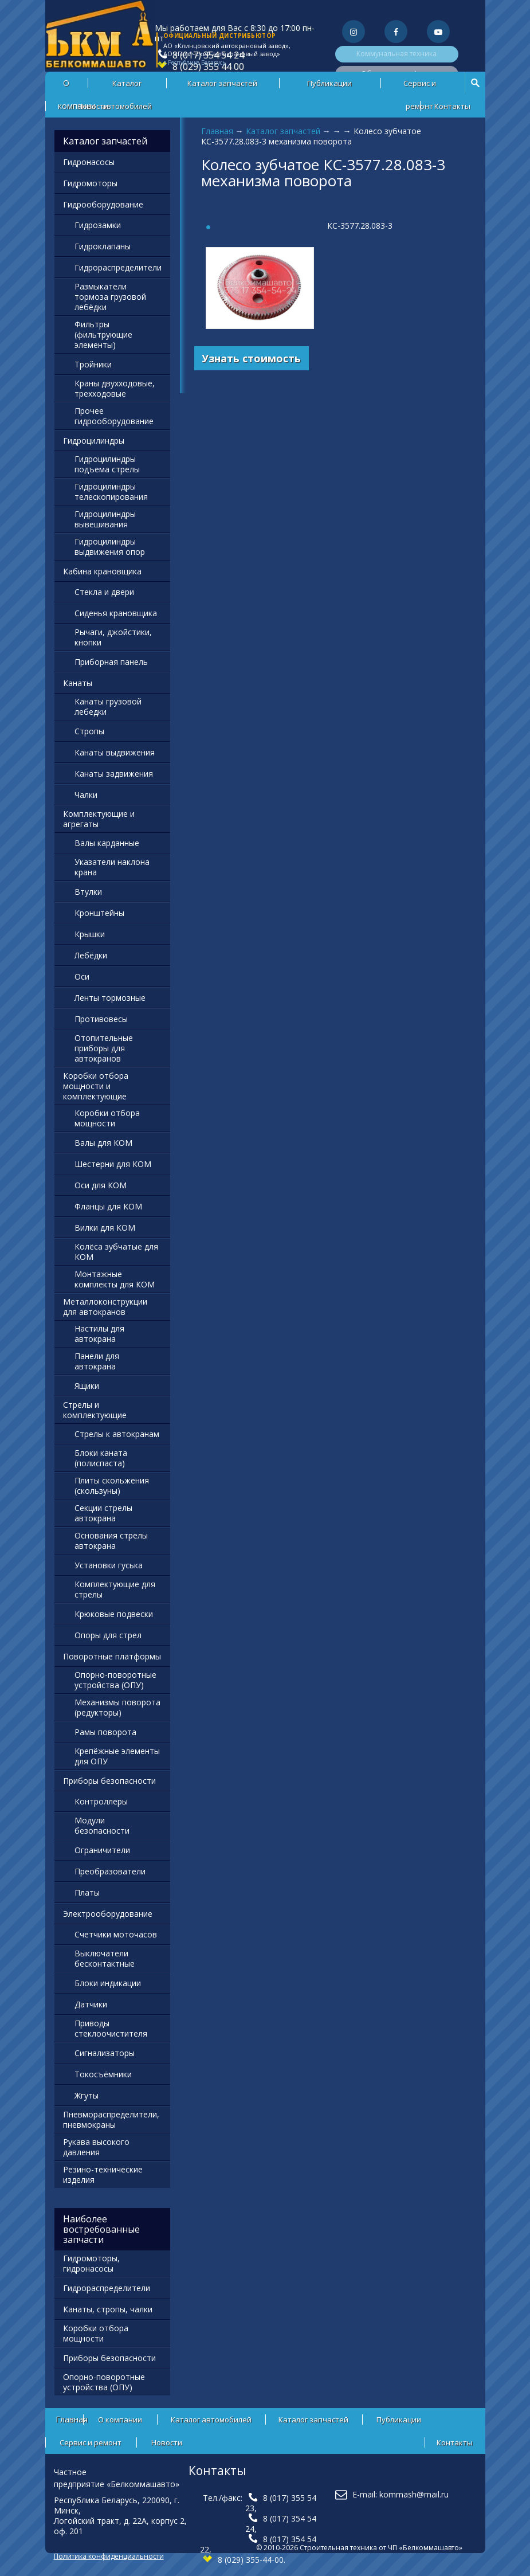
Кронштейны (99, 912)
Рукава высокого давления (96, 2147)
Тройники (93, 364)
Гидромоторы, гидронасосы (91, 2263)
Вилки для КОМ (104, 1227)
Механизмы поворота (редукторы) (117, 1707)
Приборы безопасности (109, 1780)
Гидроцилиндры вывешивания (105, 519)
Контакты (452, 106)
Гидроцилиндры (93, 440)
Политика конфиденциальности (109, 2556)
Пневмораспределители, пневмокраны (111, 2119)
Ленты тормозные (110, 997)
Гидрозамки (97, 225)
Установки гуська (108, 1565)
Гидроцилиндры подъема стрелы (107, 464)
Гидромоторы (90, 183)
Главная (217, 131)
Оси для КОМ (100, 1185)
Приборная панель (111, 661)
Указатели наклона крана (112, 867)
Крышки (89, 934)
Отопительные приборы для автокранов (103, 1048)
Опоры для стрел (108, 1635)
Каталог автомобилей (127, 86)
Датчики (90, 2004)
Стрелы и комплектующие (95, 1409)
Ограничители (102, 1850)
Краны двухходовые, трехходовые (114, 388)
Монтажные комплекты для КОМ (114, 1279)
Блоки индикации (107, 1983)
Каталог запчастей (222, 83)
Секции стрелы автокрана (103, 1513)
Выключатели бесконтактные (104, 1958)
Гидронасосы (89, 161)
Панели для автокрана (96, 1361)
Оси (81, 976)
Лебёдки (90, 955)
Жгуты (86, 2095)
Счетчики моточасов (115, 1934)
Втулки (88, 891)
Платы (87, 1892)
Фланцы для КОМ (108, 1206)
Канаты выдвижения (114, 752)
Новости (92, 106)
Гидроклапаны (102, 246)
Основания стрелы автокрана (111, 1540)
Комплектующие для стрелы (114, 1589)
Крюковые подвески (113, 1613)
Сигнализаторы (104, 2053)
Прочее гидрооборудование (114, 415)
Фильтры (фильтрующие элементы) (103, 334)
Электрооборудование (107, 1913)
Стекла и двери (104, 591)
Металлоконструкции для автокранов (105, 1306)
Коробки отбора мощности (107, 1118)
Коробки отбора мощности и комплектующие (95, 1086)
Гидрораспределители (118, 267)
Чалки (85, 794)
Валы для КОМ (103, 1142)
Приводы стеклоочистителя (110, 2028)
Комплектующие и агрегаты (99, 818)
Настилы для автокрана (99, 1333)
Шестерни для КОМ (112, 1163)
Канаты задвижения (113, 773)
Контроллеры (101, 1801)
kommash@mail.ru (414, 2494)
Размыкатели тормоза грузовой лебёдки (110, 296)
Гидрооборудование (103, 204)
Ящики (86, 1385)
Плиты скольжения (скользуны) (111, 1485)
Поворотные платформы (112, 1656)
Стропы (89, 731)
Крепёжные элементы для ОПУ (117, 1756)
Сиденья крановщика (115, 613)
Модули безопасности (101, 1825)
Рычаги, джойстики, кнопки (113, 637)
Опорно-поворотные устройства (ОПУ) (115, 1679)
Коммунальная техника (396, 53)
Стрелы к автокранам (116, 1433)
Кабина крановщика (102, 571)
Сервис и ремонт (419, 86)
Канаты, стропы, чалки (107, 2309)
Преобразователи (110, 1871)
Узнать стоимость (251, 358)
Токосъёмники (103, 2074)
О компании (120, 2419)
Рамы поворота (105, 1732)
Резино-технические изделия (103, 2174)
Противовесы (101, 1018)
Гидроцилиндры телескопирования (111, 491)
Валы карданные (106, 842)
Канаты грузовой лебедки (108, 706)
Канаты (77, 683)
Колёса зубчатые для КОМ (116, 1251)
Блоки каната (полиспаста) (100, 1458)
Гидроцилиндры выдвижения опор (109, 546)
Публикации (329, 83)
